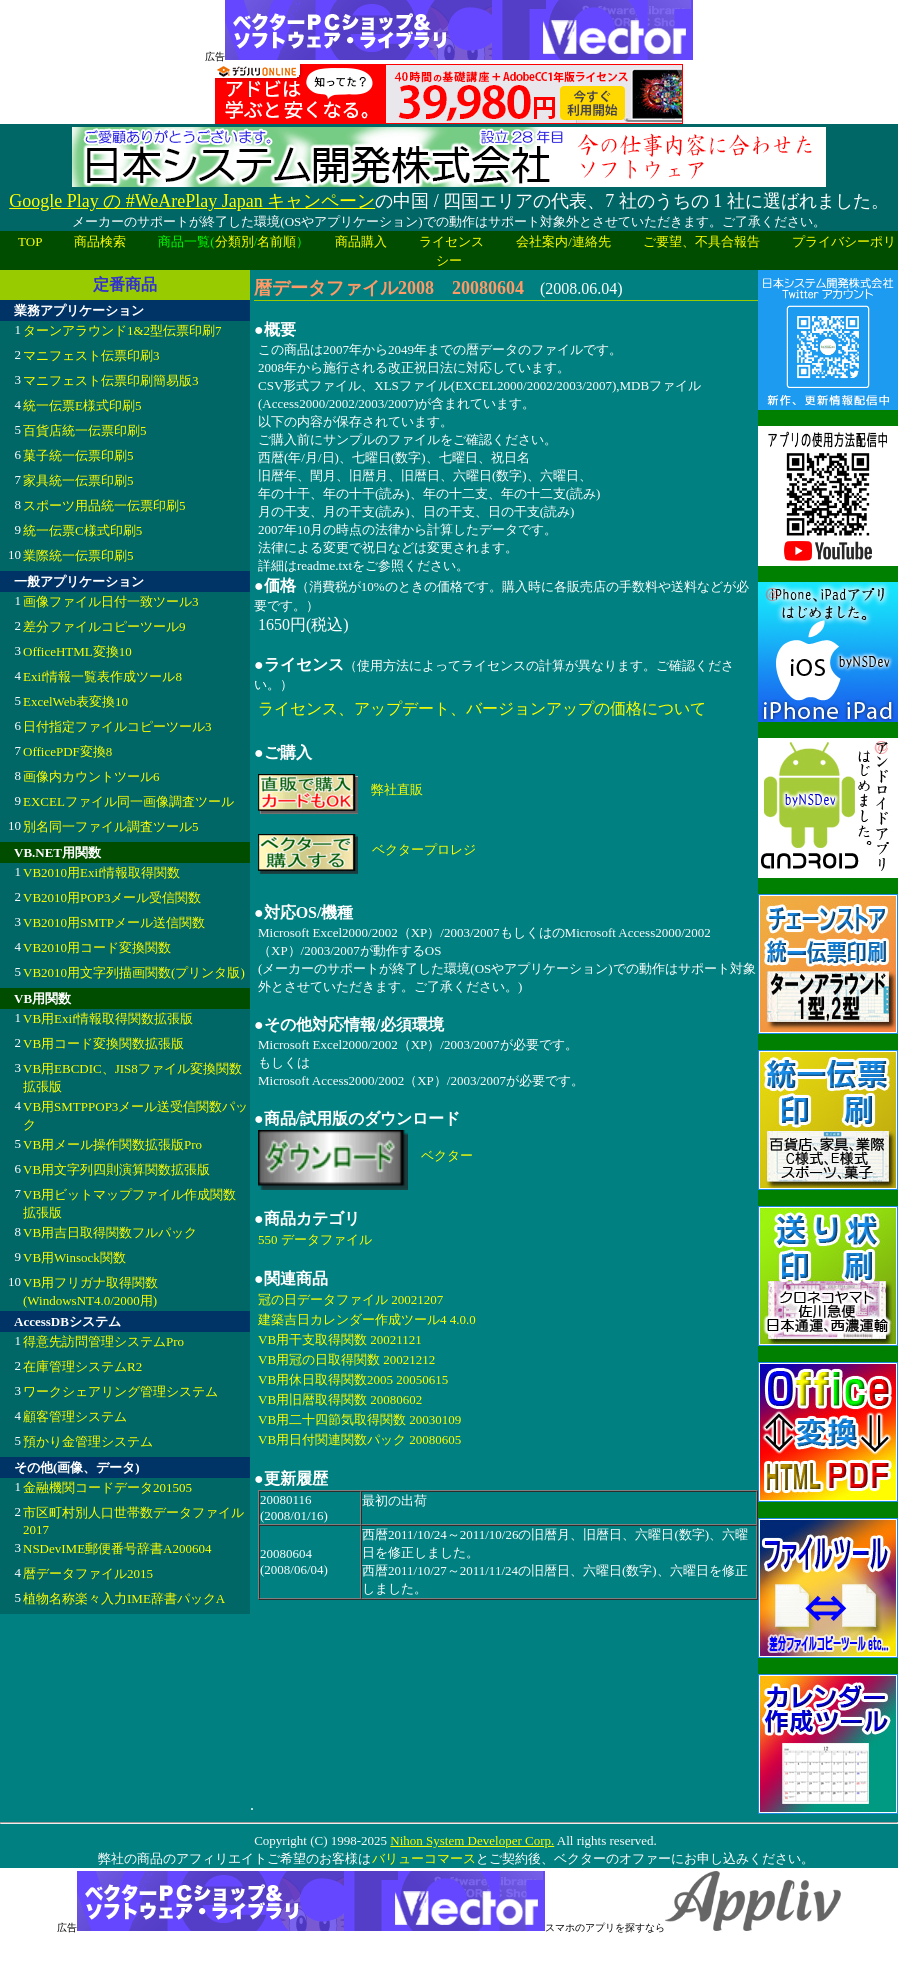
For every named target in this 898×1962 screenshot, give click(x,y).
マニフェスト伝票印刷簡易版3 (111, 380)
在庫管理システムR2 (82, 1366)
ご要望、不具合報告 (701, 241)
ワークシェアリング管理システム (120, 1391)
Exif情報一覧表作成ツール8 (102, 676)
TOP (30, 241)
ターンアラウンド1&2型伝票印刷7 (122, 330)
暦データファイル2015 (88, 1573)
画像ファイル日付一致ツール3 (111, 601)
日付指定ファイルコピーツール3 (117, 726)
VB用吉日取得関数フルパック (110, 1232)
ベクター (447, 1155)
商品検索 (100, 241)
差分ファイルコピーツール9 (104, 626)
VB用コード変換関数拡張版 (103, 1043)
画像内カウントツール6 (91, 776)
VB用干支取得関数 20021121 (340, 1339)
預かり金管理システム (88, 1441)
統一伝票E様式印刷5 (82, 405)
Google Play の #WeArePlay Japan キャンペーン (192, 201)
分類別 (234, 241)
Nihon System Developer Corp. (472, 1840)
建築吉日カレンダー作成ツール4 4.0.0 (367, 1319)
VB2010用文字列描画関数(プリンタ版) (134, 972)
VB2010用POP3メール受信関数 (112, 897)
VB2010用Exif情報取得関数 (101, 872)
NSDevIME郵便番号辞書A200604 (117, 1548)
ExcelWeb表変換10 (75, 701)
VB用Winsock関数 (74, 1257)
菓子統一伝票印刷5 (78, 455)
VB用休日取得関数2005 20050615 (353, 1379)
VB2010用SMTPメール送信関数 (114, 922)
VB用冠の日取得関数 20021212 (346, 1359)
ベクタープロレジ (424, 849)
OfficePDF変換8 (67, 751)
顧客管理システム (75, 1416)
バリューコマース (423, 1858)
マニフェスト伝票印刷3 (91, 355)
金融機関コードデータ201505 (107, 1487)
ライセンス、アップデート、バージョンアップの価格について (482, 708)
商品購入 (361, 241)
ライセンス (451, 241)
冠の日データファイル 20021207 (350, 1299)
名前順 (276, 241)
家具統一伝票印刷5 (78, 480)
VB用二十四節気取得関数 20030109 (359, 1419)
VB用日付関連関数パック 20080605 (359, 1439)
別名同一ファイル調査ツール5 (111, 826)
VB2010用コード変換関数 (97, 947)
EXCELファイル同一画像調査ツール (128, 801)
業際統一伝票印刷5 (78, 555)
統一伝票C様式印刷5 (82, 530)
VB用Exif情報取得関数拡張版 (108, 1018)
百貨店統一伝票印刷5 (85, 430)
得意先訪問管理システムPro (103, 1341)
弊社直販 (397, 789)
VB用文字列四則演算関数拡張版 (116, 1169)
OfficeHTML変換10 (77, 651)
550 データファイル (315, 1239)
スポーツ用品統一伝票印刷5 (104, 505)
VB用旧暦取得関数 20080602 (340, 1399)
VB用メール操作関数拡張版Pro (112, 1144)
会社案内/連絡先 (563, 241)
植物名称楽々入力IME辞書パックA (124, 1598)
